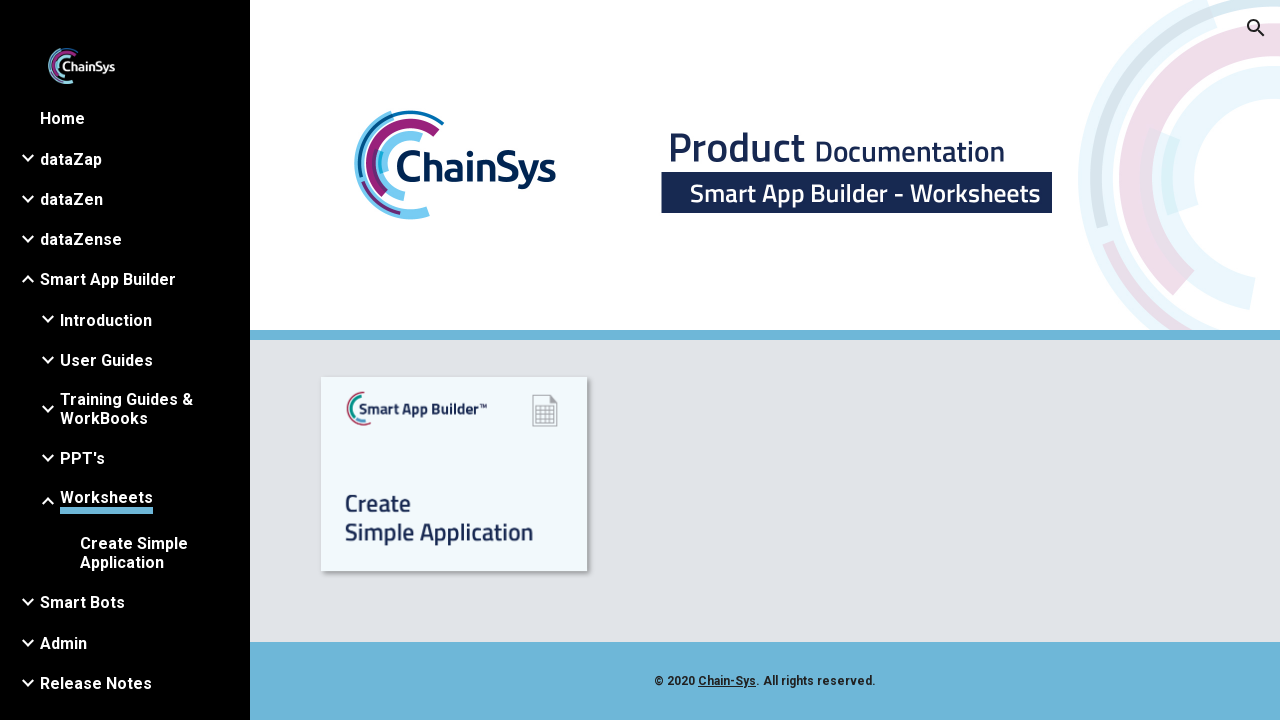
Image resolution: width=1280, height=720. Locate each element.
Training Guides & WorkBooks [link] (126, 409)
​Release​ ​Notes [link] (96, 683)
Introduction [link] (106, 320)
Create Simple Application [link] (134, 553)
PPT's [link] (82, 458)
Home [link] (62, 118)
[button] (1256, 28)
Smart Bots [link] (82, 602)
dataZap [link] (71, 159)
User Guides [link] (106, 360)
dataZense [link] (81, 239)
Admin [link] (63, 643)
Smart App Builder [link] (108, 279)
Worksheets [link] (106, 497)
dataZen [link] (71, 199)
